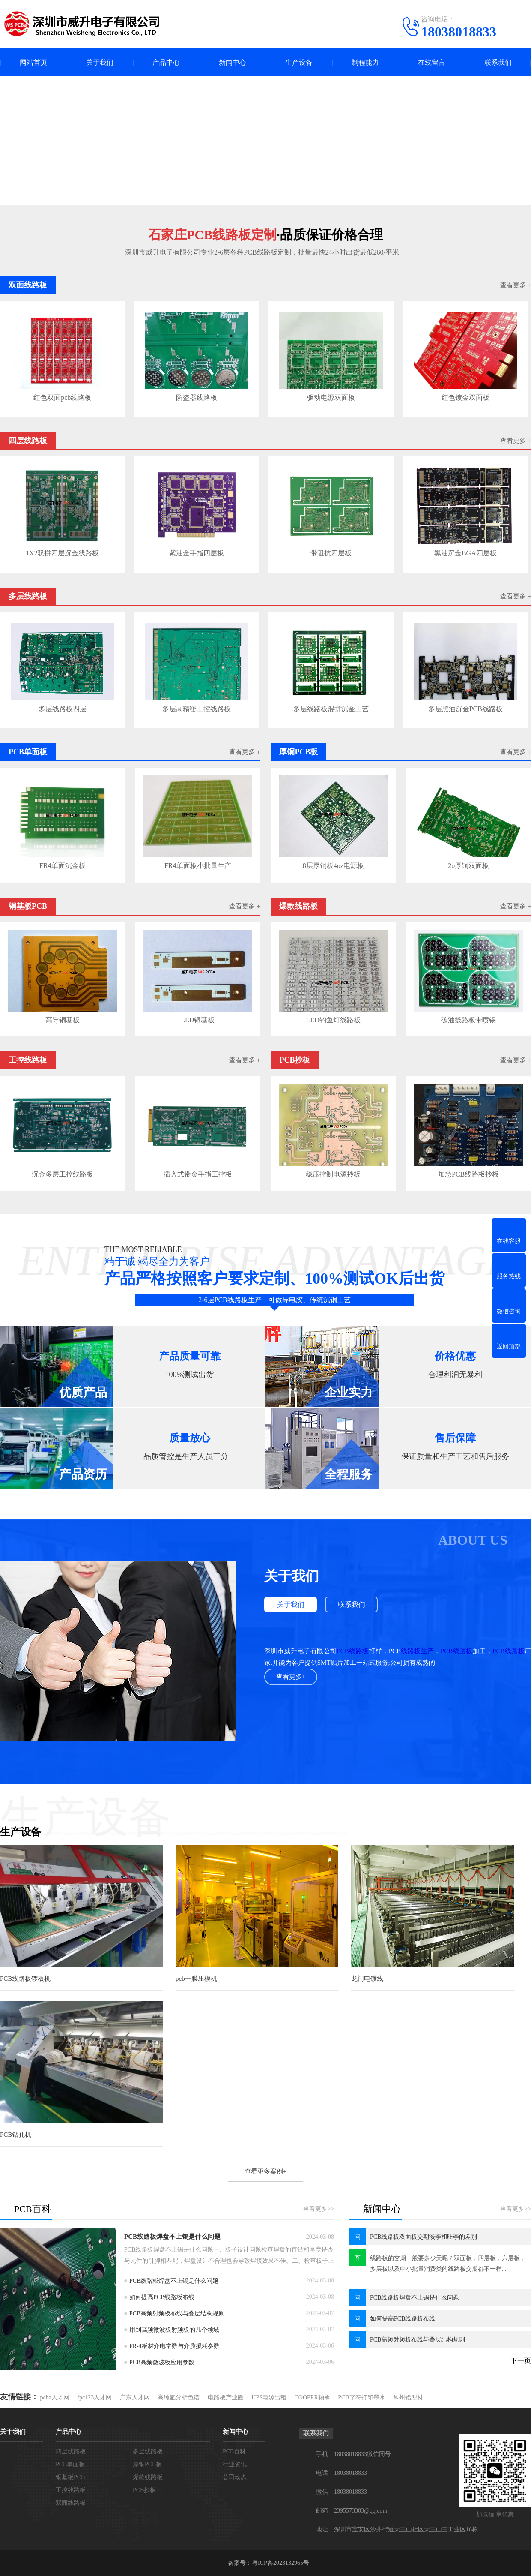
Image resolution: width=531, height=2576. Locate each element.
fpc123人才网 (94, 2397)
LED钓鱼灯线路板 (333, 1020)
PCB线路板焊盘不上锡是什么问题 (172, 2236)
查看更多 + (515, 285)
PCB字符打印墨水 (361, 2397)
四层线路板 (71, 2451)
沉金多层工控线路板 (62, 1174)
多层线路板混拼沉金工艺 (331, 708)
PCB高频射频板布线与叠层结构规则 (176, 2313)
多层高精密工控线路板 (196, 708)
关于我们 (99, 62)
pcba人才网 (54, 2397)
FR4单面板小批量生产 (197, 865)
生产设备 (299, 62)
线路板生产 (417, 1651)
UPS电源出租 (268, 2397)
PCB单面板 (70, 2464)
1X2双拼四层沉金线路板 (62, 553)
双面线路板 (71, 2503)
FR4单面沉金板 (62, 865)
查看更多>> (318, 2209)
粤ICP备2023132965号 (280, 2563)
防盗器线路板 (196, 397)
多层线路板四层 (63, 708)
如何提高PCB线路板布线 (161, 2297)
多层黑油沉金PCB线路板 (465, 708)
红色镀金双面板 (465, 397)
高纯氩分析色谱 (179, 2397)
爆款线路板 (148, 2477)
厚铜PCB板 (147, 2464)
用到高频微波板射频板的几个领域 (174, 2330)
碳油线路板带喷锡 (468, 1020)
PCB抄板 (144, 2490)
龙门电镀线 (367, 1978)
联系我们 (498, 62)
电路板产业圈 (226, 2397)
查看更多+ (290, 1676)
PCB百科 (234, 2451)
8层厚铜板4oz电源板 (333, 865)
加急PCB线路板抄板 (468, 1174)
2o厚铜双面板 (468, 865)
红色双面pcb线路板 (62, 397)
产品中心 (166, 62)
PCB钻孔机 (15, 2134)
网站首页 (33, 62)
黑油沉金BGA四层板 (465, 553)
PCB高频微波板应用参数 (161, 2362)
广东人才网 (135, 2397)
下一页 (520, 2360)
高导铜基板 (62, 1020)
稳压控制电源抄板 (333, 1174)
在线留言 (431, 62)
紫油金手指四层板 (196, 553)
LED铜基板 (198, 1020)
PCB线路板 (353, 1651)
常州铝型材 (408, 2397)
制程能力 (365, 62)
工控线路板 (71, 2490)
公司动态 (235, 2477)
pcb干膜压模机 (196, 1978)
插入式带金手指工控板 (198, 1174)
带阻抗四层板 (331, 553)
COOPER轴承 (312, 2397)
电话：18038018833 (341, 2473)
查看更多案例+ (265, 2171)
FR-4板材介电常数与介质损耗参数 (174, 2346)
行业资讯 (235, 2464)
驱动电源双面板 (331, 397)
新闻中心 (232, 62)
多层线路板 (148, 2451)
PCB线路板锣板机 (25, 1978)
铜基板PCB (70, 2477)
